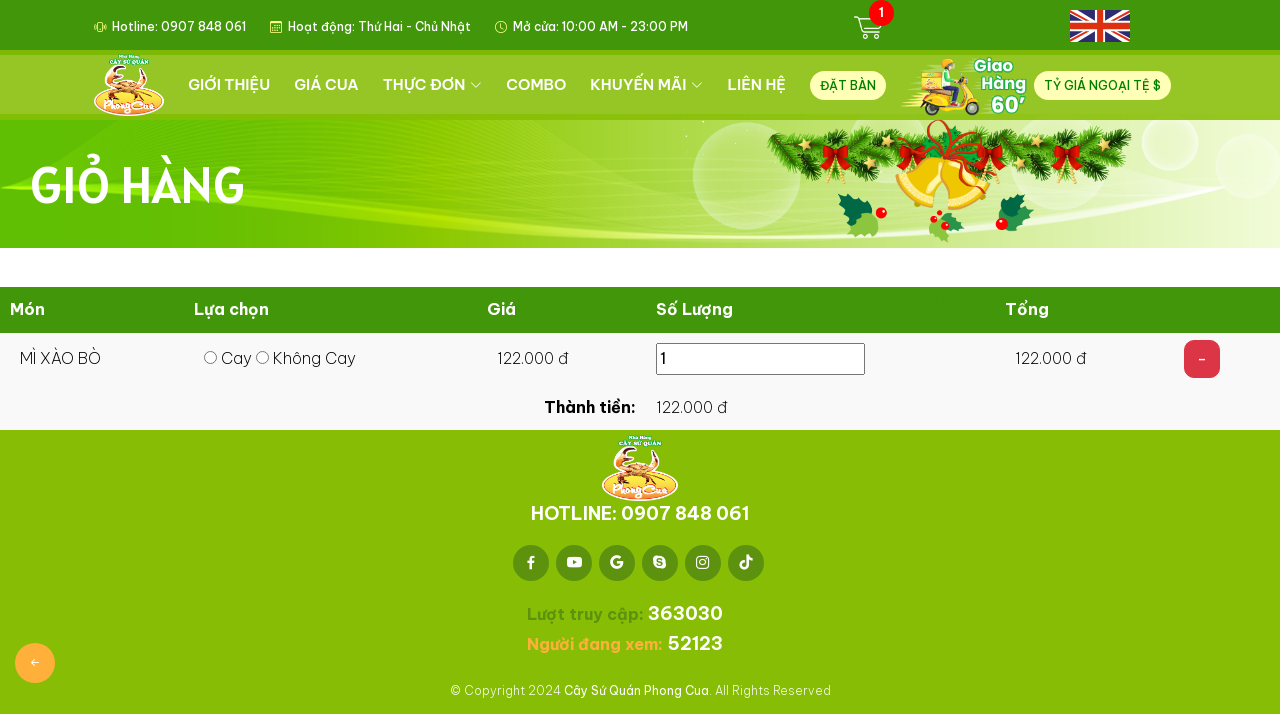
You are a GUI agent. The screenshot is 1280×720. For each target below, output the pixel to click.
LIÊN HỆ (758, 84)
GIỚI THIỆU (231, 84)
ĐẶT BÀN (849, 85)
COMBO (538, 84)
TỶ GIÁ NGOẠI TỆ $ (1102, 85)
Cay (228, 358)
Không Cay (306, 358)
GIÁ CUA (328, 84)
